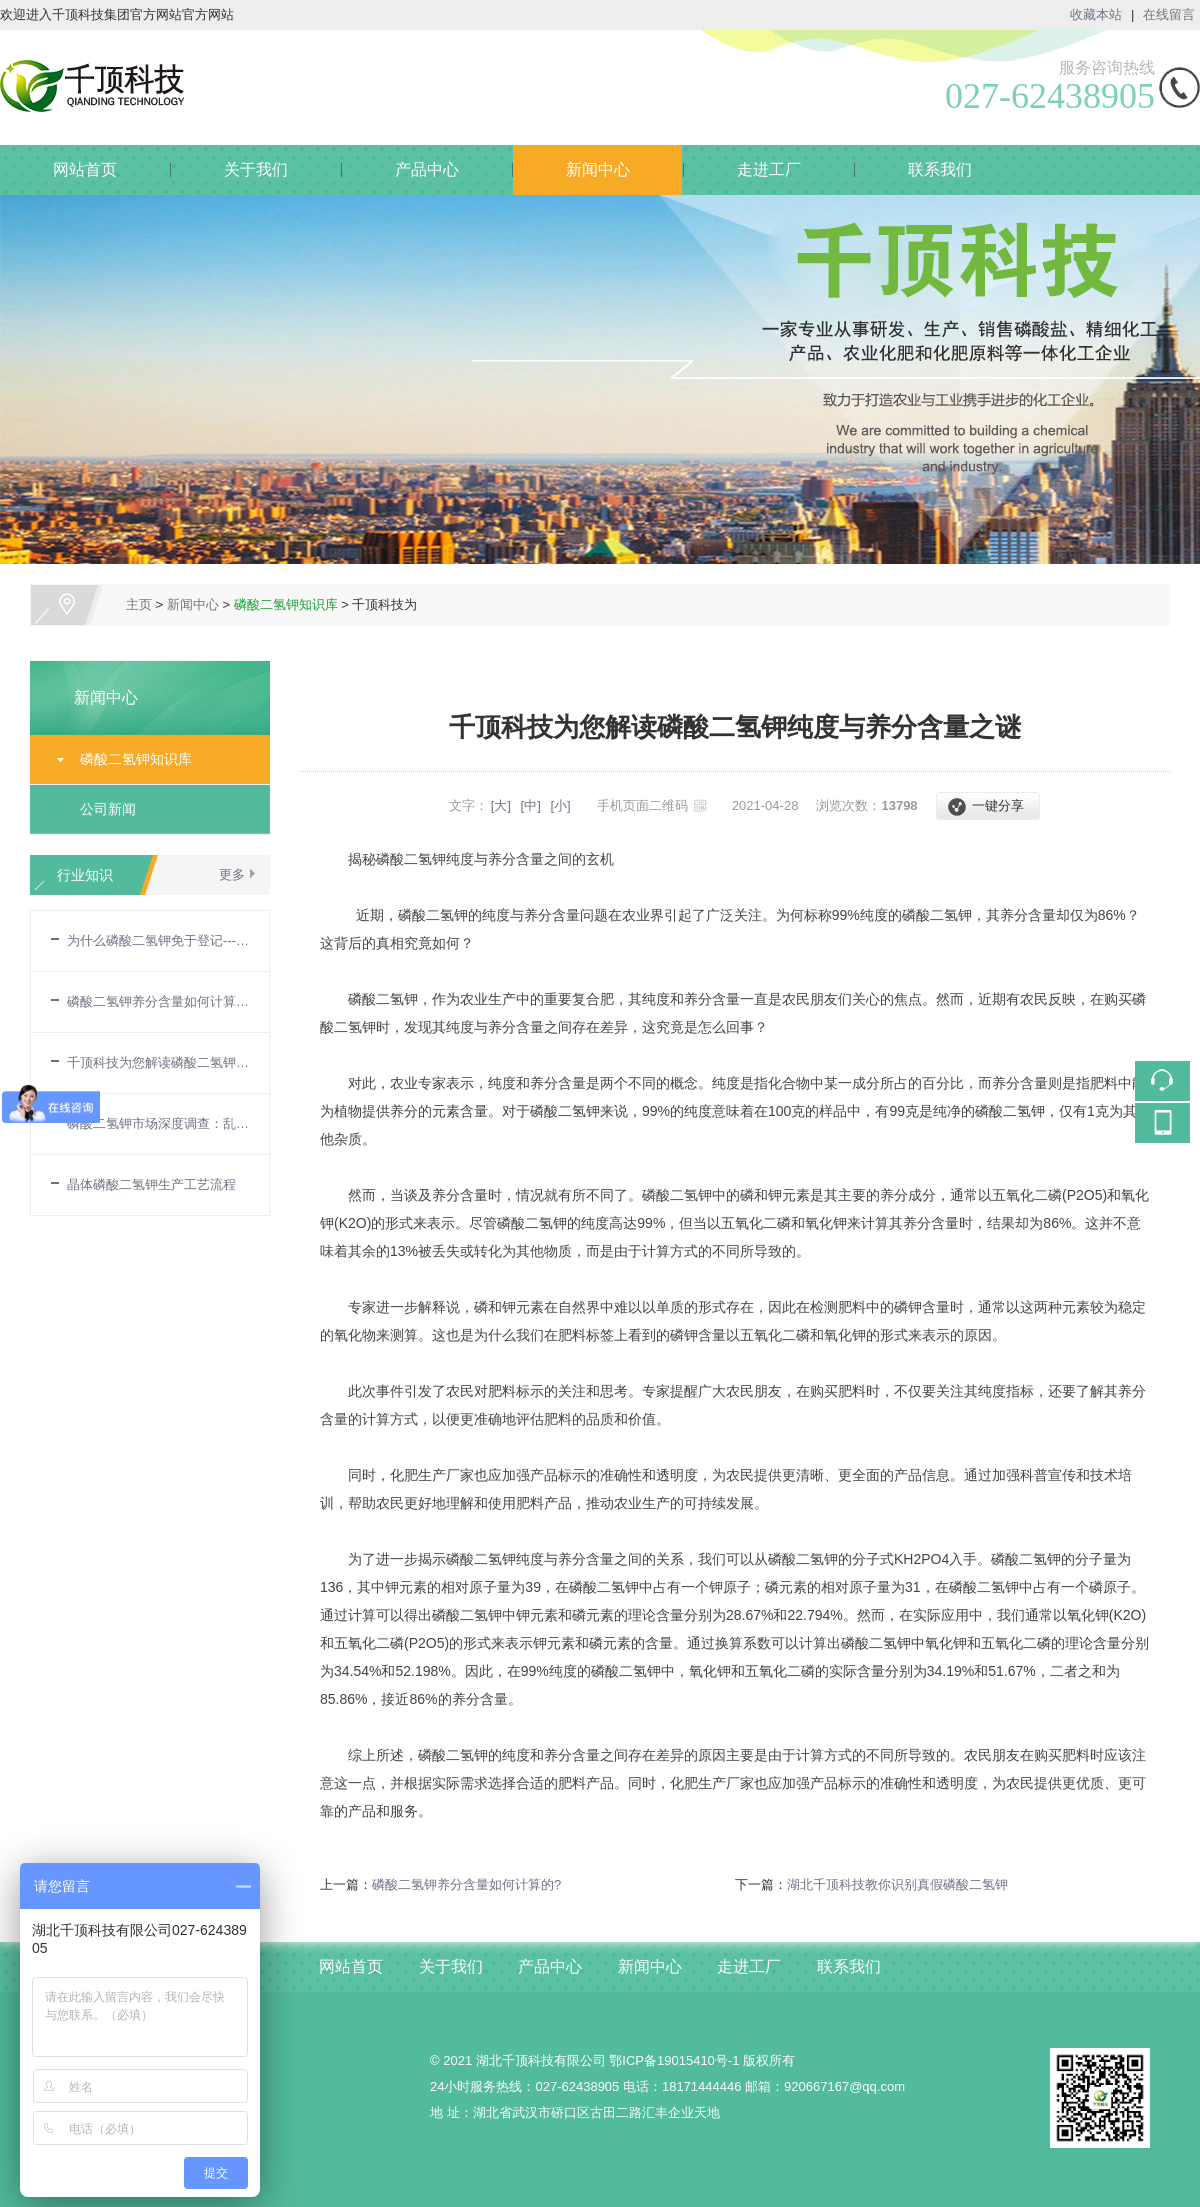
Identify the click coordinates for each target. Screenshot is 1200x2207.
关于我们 (256, 169)
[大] (501, 805)
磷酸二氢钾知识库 (286, 604)
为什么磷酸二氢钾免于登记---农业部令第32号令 (158, 940)
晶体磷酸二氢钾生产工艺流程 (151, 1184)
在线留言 (1169, 14)
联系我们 (940, 169)
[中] (531, 805)
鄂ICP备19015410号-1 (674, 2060)
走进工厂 (769, 169)
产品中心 (427, 169)
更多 (232, 874)
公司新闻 (108, 809)
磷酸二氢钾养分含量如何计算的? (158, 1001)
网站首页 (85, 169)
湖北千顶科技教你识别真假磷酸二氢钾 (897, 1884)
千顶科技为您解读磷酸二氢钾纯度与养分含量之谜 (158, 1062)
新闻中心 (598, 169)
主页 (139, 604)
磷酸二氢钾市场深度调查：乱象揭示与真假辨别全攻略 (158, 1123)
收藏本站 (1096, 14)
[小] (560, 805)
